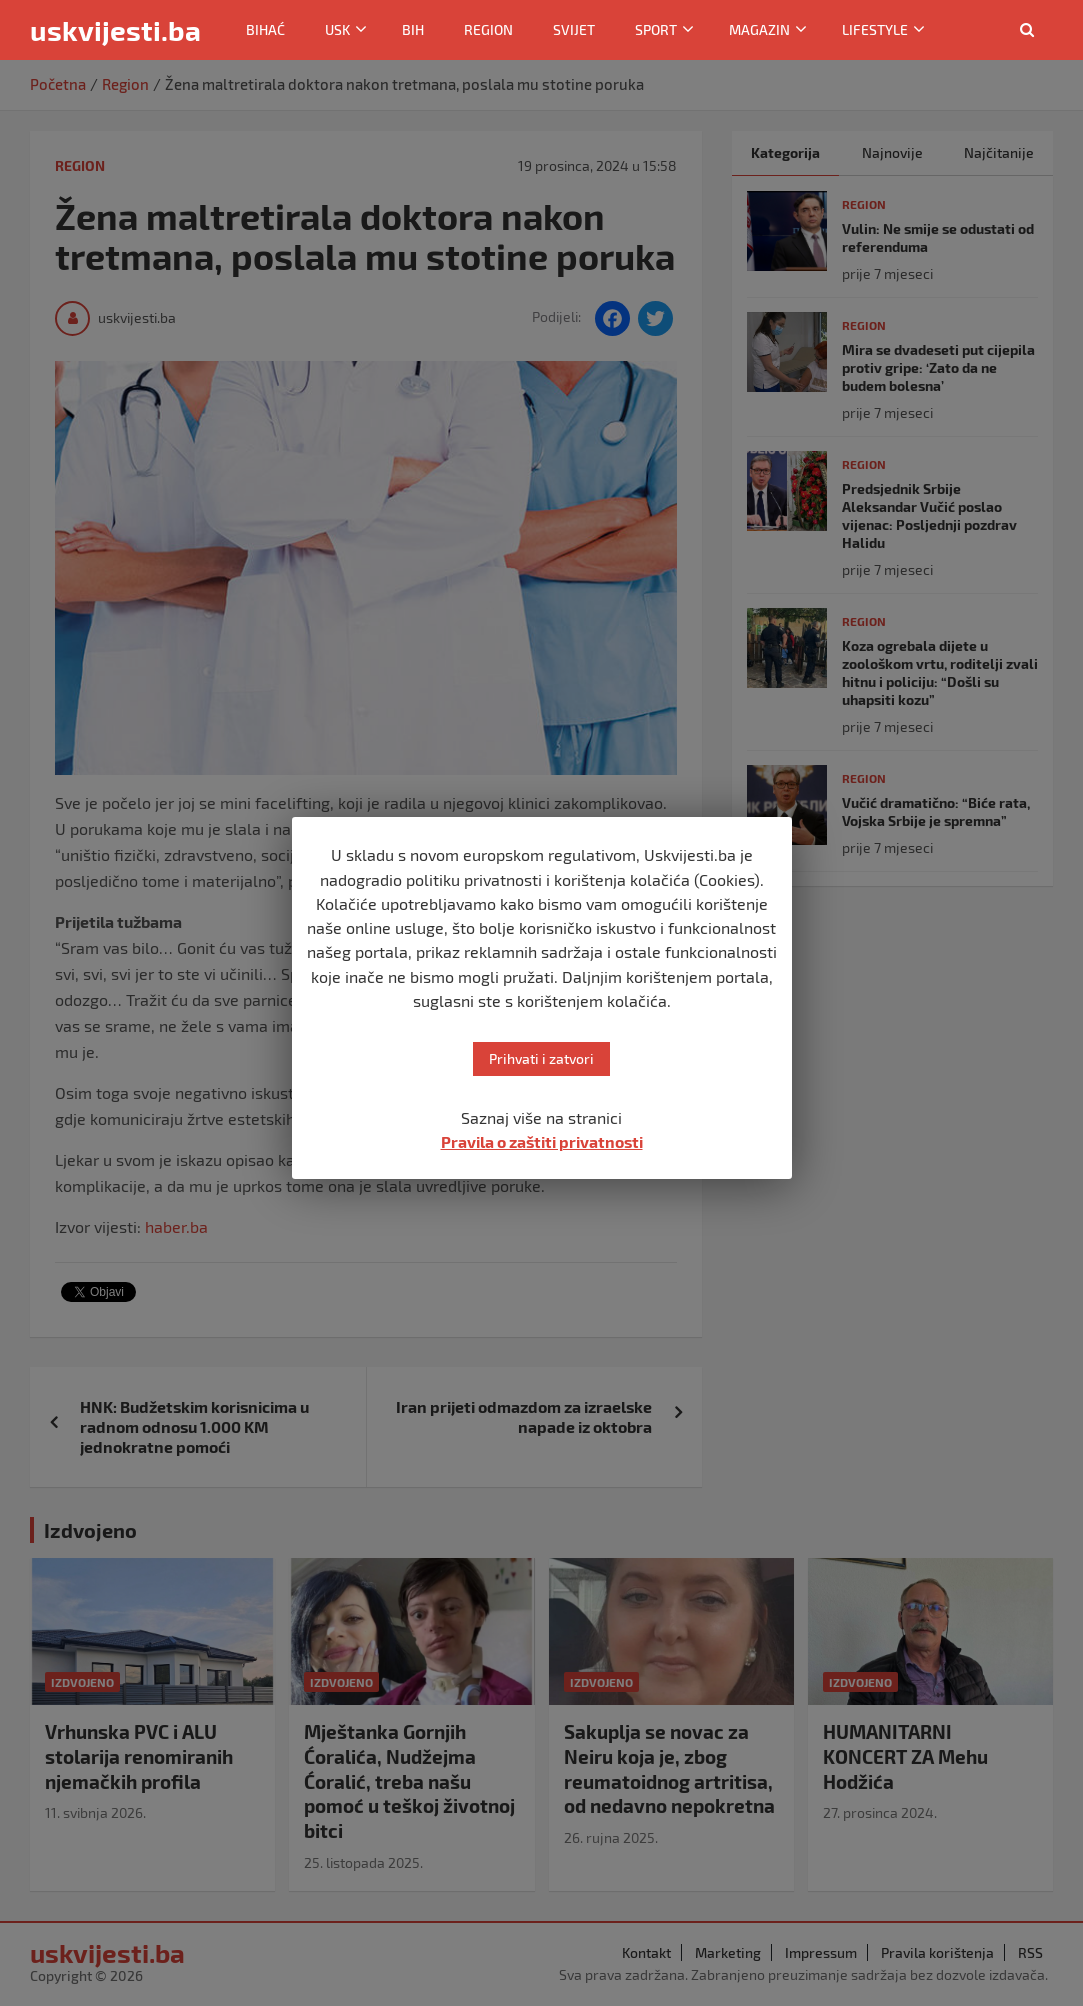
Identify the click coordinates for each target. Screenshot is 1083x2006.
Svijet (574, 29)
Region (488, 29)
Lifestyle (875, 29)
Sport (656, 29)
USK (337, 29)
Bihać (265, 29)
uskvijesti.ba (115, 30)
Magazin (759, 29)
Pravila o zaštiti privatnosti (542, 1141)
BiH (413, 29)
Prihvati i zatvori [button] (541, 1058)
